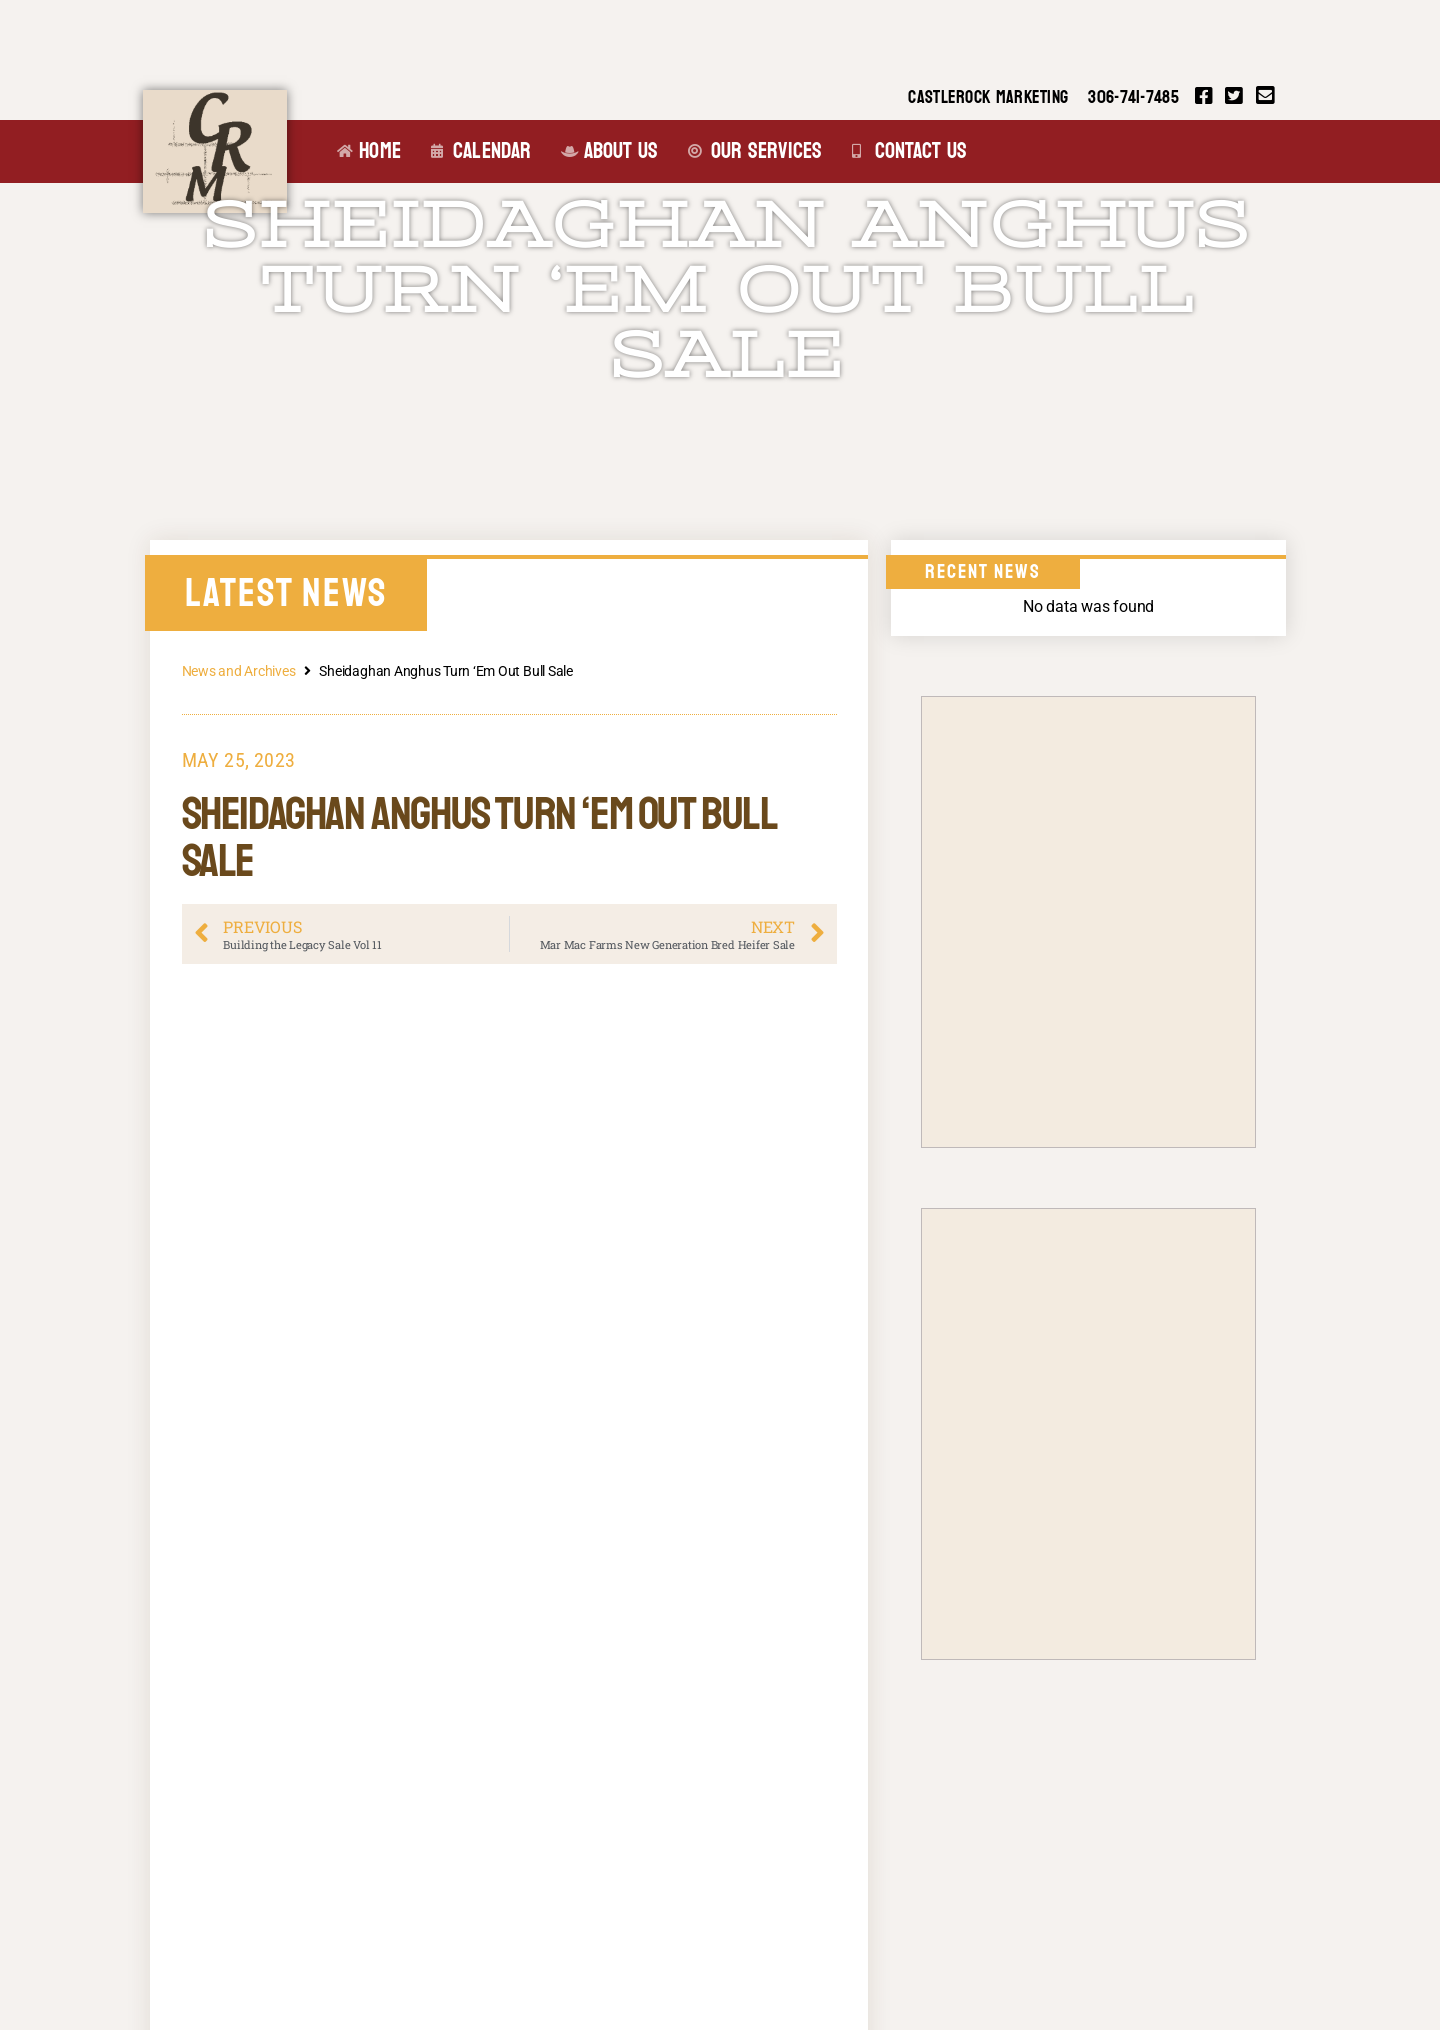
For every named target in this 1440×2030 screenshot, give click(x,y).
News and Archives (239, 671)
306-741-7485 (1133, 97)
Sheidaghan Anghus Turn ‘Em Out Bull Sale (727, 290)
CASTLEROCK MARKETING (988, 97)
